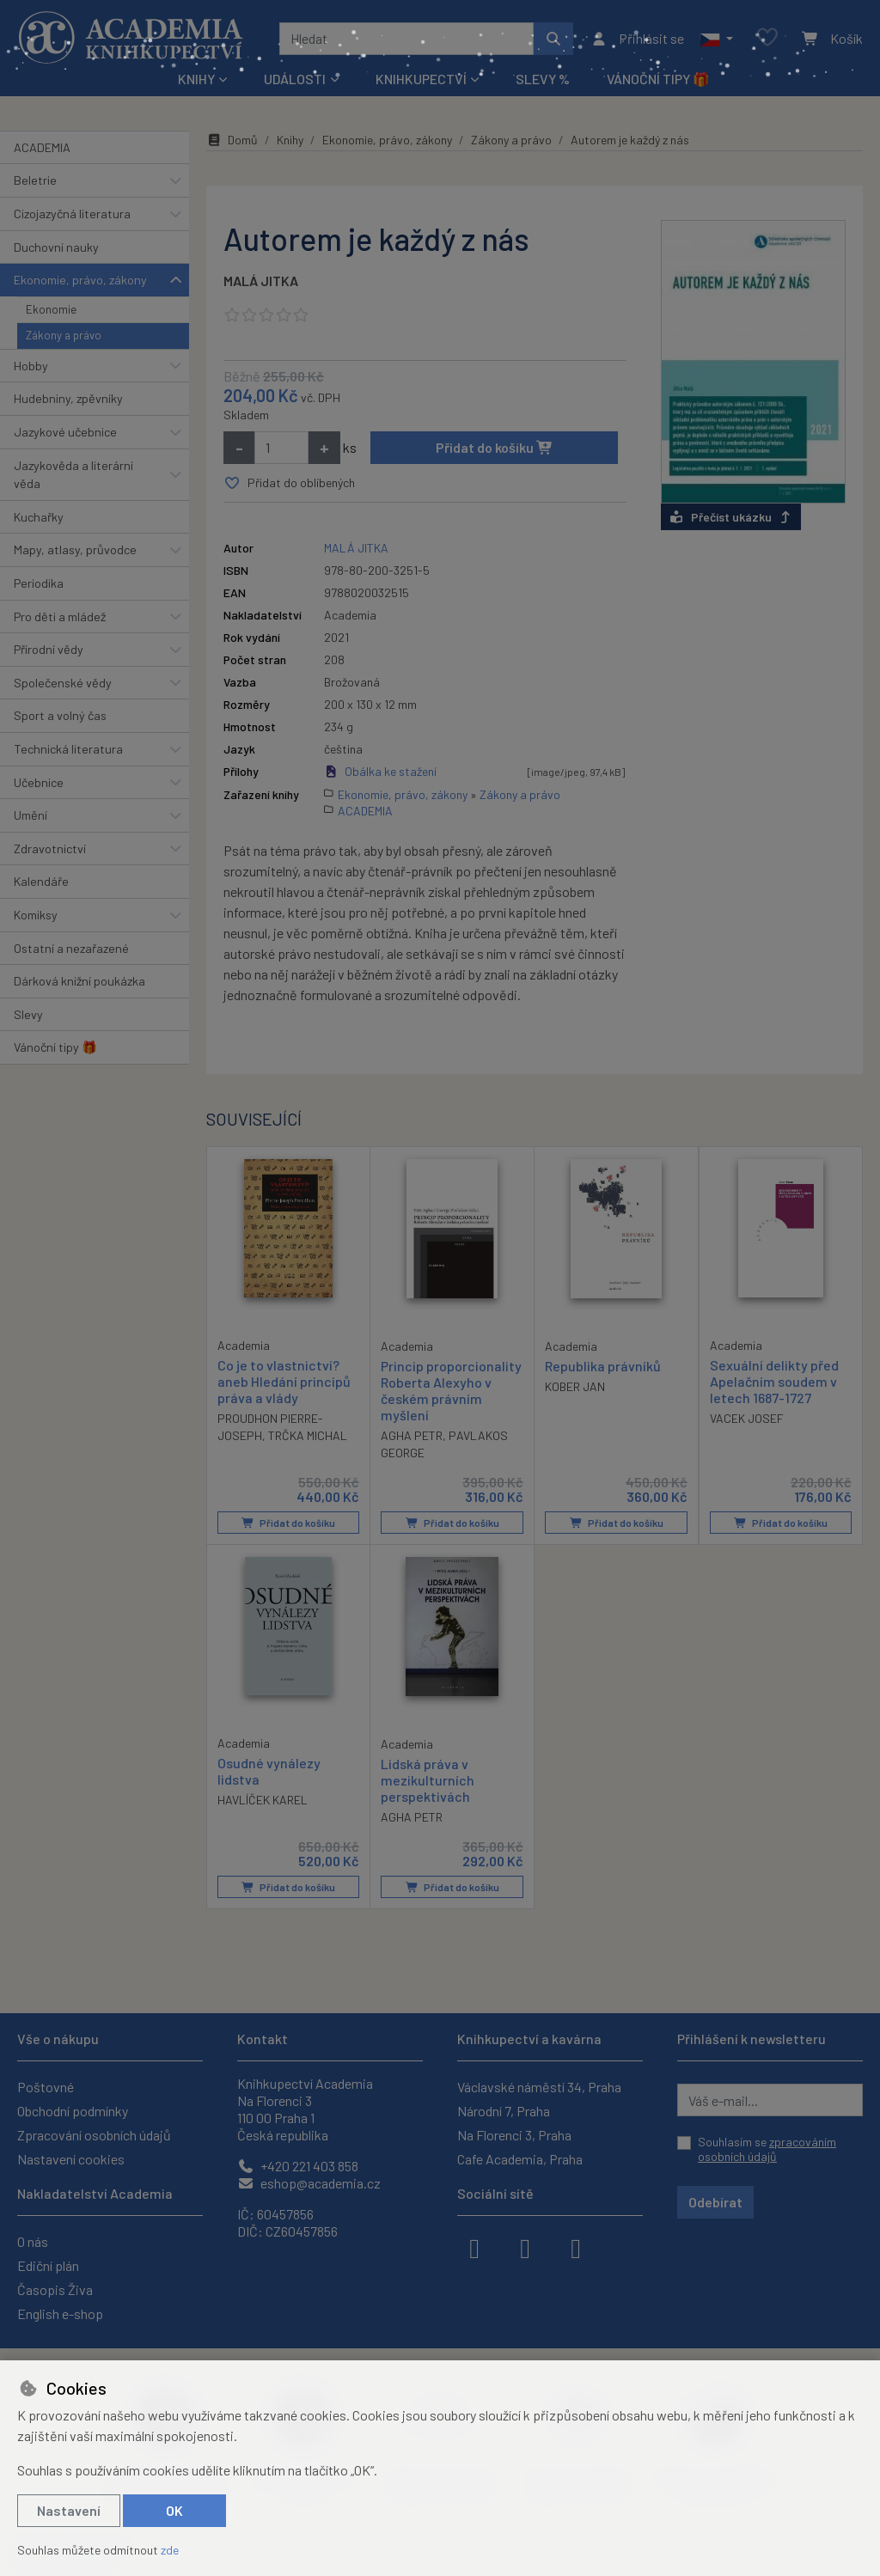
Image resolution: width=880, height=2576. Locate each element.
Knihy (290, 139)
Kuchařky (39, 517)
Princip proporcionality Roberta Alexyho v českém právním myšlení (451, 1390)
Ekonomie (51, 309)
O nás (32, 2241)
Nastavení (69, 2510)
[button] (716, 38)
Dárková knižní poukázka (79, 981)
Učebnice (39, 782)
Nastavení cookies (71, 2159)
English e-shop (60, 2313)
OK (174, 2510)
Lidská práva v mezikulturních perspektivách (427, 1779)
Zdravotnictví (50, 848)
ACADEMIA (42, 147)
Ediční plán (48, 2265)
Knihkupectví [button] (421, 78)
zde (170, 2549)
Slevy (28, 1014)
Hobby (31, 365)
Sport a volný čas (60, 715)
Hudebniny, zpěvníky (68, 398)
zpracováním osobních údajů (767, 2149)
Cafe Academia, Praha (520, 2159)
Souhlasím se (767, 2149)
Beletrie (35, 180)
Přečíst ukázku (731, 517)
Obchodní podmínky (72, 2111)
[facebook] (474, 2247)
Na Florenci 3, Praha (514, 2135)
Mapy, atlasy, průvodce (75, 549)
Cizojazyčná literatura (72, 213)
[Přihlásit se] (637, 38)
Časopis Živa (55, 2289)
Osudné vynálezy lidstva (269, 1771)
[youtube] (576, 2247)
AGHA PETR (412, 1435)
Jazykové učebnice (65, 431)
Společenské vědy (63, 682)
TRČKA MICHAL (307, 1435)
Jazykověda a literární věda (73, 474)
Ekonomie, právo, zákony (80, 279)
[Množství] (281, 447)
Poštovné (45, 2087)
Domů (232, 139)
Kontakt (262, 2038)
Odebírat (715, 2202)
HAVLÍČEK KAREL (262, 1799)
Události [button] (295, 78)
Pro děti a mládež (60, 616)
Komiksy (36, 914)
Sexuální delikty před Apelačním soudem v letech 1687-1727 (774, 1380)
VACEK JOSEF (747, 1418)
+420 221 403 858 (297, 2166)
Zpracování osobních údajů (94, 2135)
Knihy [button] (196, 78)
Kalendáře (41, 881)
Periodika (39, 583)
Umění (30, 815)
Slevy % (543, 78)
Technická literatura (68, 749)
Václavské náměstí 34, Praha (539, 2087)
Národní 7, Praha (503, 2111)
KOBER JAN (575, 1385)
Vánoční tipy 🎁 (658, 78)
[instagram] (525, 2247)
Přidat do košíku (494, 447)
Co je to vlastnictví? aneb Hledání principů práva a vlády (284, 1380)
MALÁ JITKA (260, 280)
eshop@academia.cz (309, 2183)
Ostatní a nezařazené (71, 948)
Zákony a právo (63, 335)
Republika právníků (603, 1365)
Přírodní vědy (48, 649)
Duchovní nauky (56, 247)
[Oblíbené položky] (767, 38)
